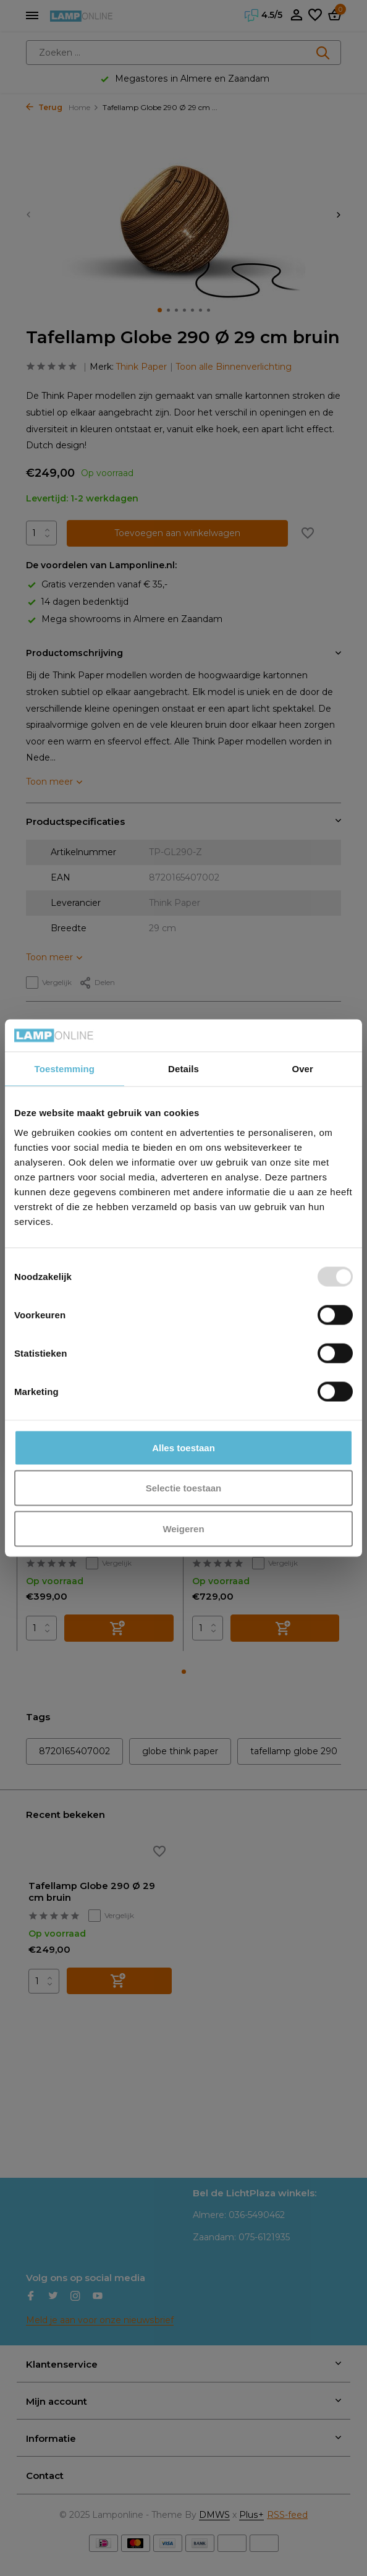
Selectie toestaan (184, 1488)
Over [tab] (302, 1069)
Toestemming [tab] (65, 1069)
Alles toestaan (183, 1447)
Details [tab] (183, 1069)
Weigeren (183, 1528)
